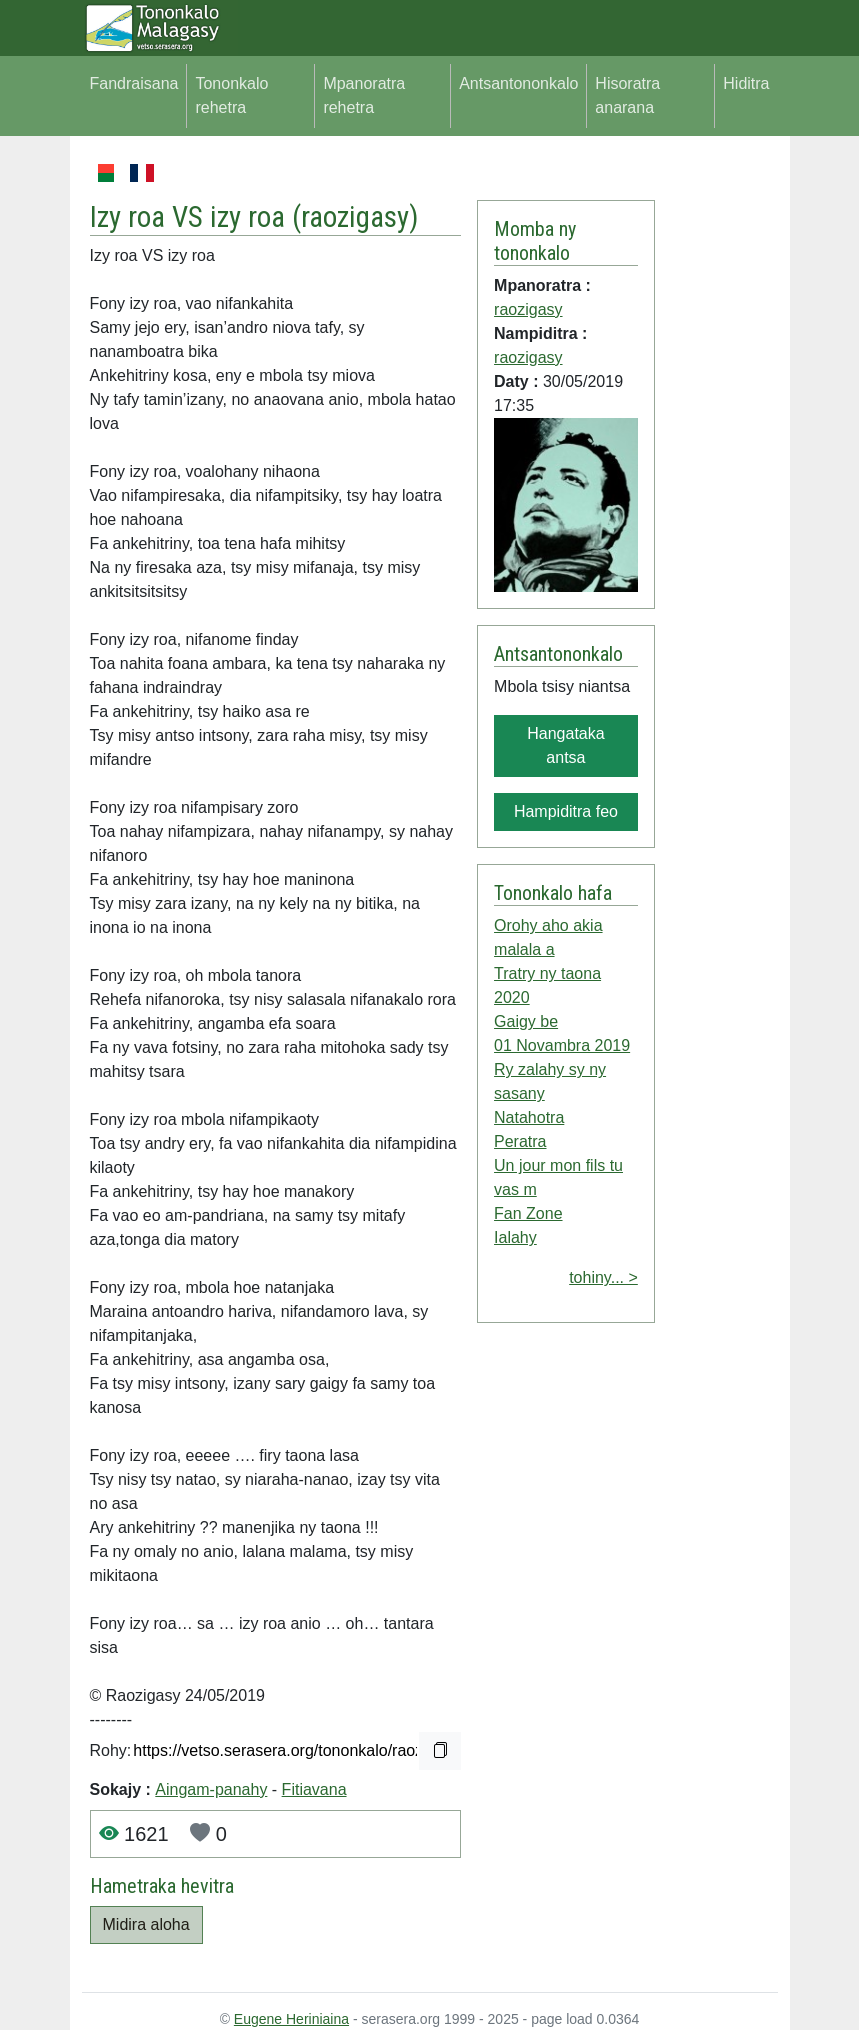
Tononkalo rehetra (231, 95)
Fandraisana (134, 83)
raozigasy (355, 217)
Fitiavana (314, 1789)
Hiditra (746, 83)
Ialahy (515, 1237)
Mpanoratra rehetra (364, 95)
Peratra (520, 1141)
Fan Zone (528, 1213)
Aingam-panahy (211, 1789)
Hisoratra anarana (627, 95)
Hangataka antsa (565, 745)
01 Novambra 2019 (562, 1045)
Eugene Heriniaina (291, 2019)
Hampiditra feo (566, 811)
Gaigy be (526, 1021)
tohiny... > (603, 1277)
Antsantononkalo (518, 83)
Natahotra (529, 1117)
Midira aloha (146, 1924)
